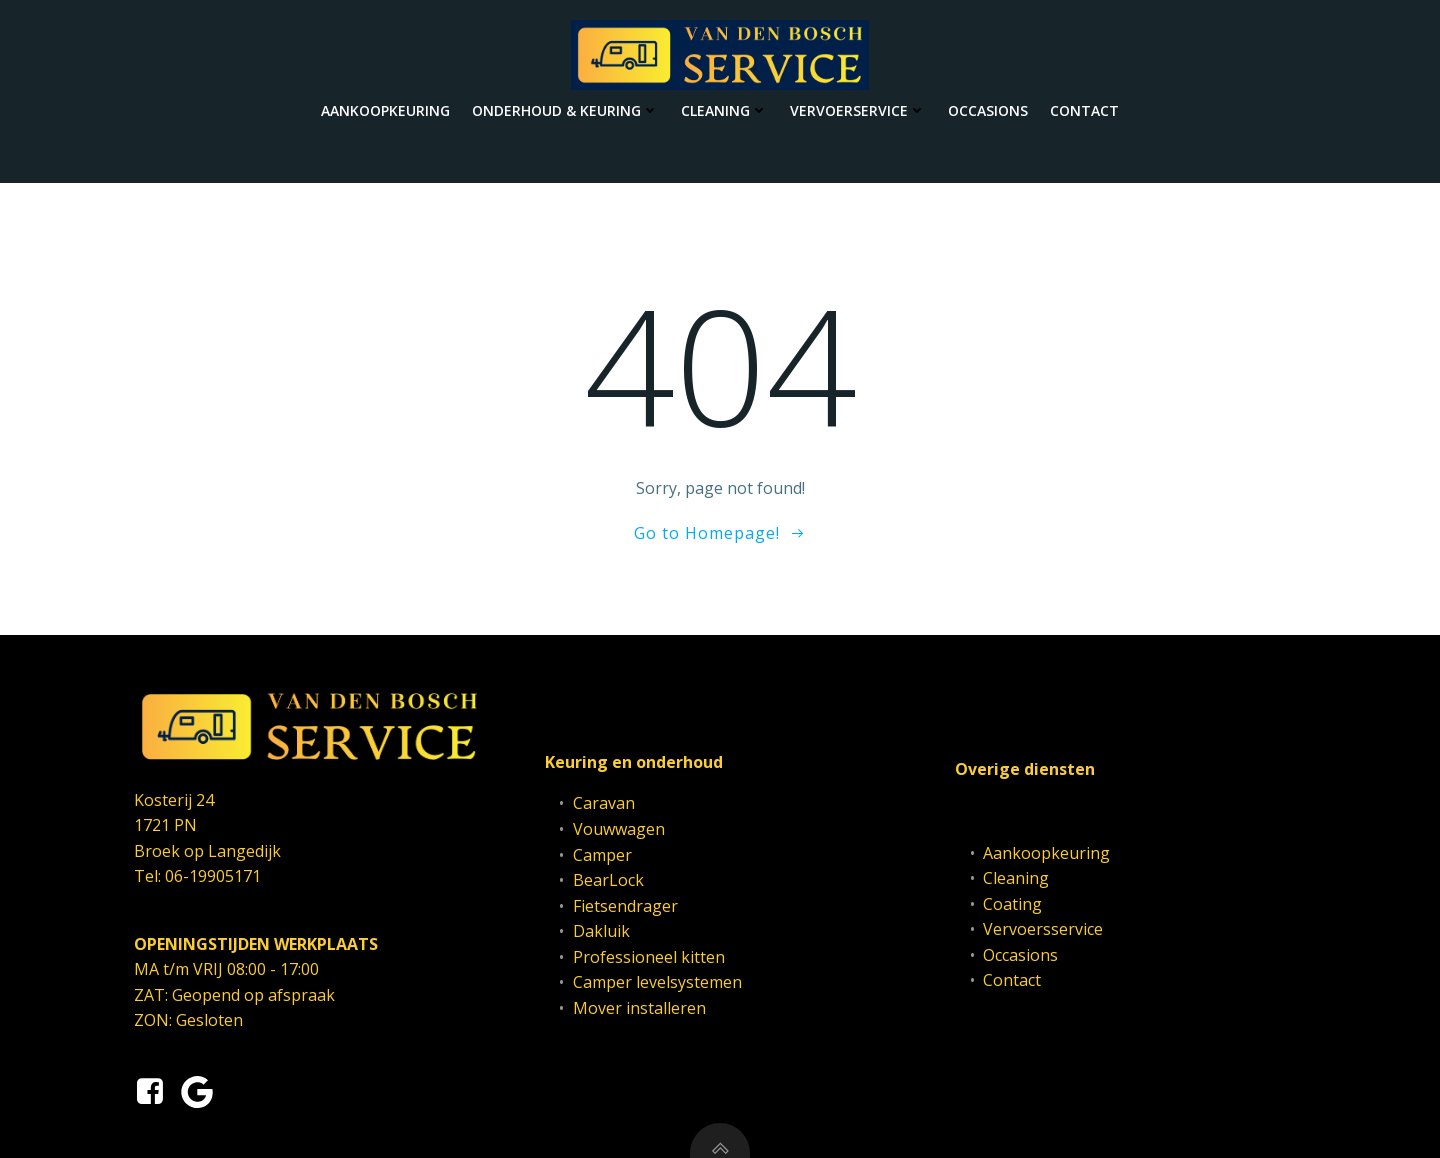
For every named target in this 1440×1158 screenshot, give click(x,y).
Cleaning (724, 110)
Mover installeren (639, 1008)
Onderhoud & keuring (565, 110)
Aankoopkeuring (385, 110)
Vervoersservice (1043, 929)
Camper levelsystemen (657, 982)
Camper (602, 855)
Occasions (988, 110)
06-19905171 (213, 876)
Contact (1084, 110)
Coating (1012, 904)
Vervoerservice (858, 110)
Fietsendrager (625, 906)
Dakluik (601, 931)
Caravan (604, 803)
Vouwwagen (619, 829)
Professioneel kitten (649, 957)
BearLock (608, 880)
